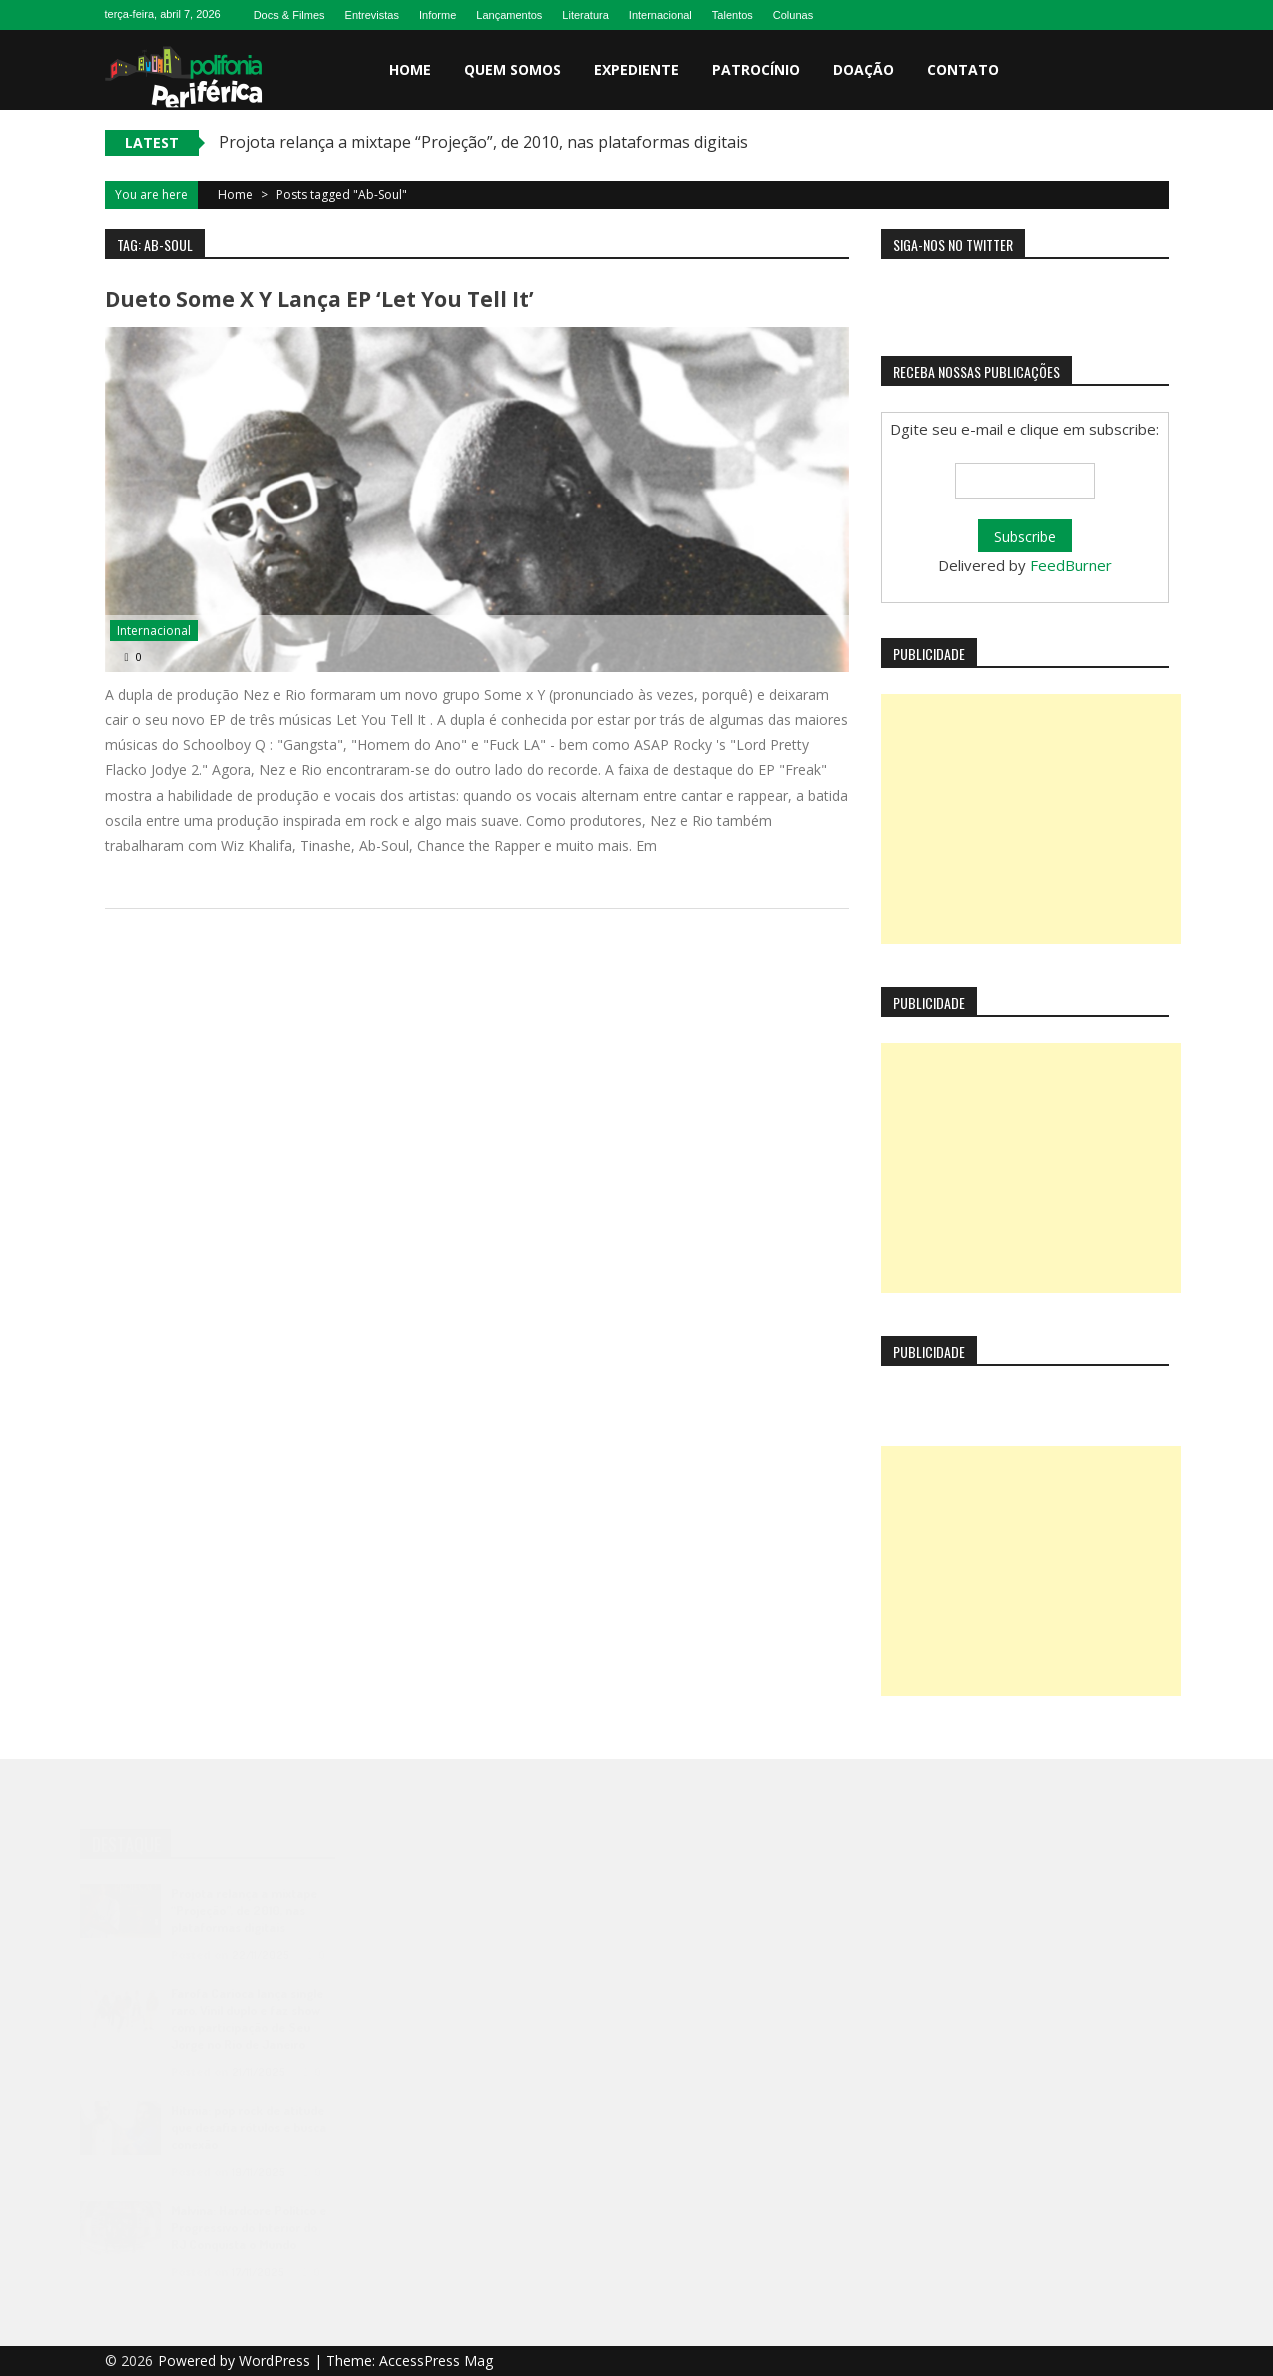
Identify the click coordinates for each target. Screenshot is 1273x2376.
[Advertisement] (1031, 819)
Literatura (585, 15)
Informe (437, 15)
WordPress (276, 2360)
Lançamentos (509, 15)
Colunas (793, 15)
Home (410, 69)
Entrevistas (372, 15)
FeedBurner (1071, 565)
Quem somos (512, 69)
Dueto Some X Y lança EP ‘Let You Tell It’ (319, 299)
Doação (863, 69)
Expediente (636, 69)
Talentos (732, 15)
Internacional (660, 15)
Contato (963, 69)
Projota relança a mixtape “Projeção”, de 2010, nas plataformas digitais (483, 142)
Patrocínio (756, 69)
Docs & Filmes (289, 15)
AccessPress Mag (436, 2360)
